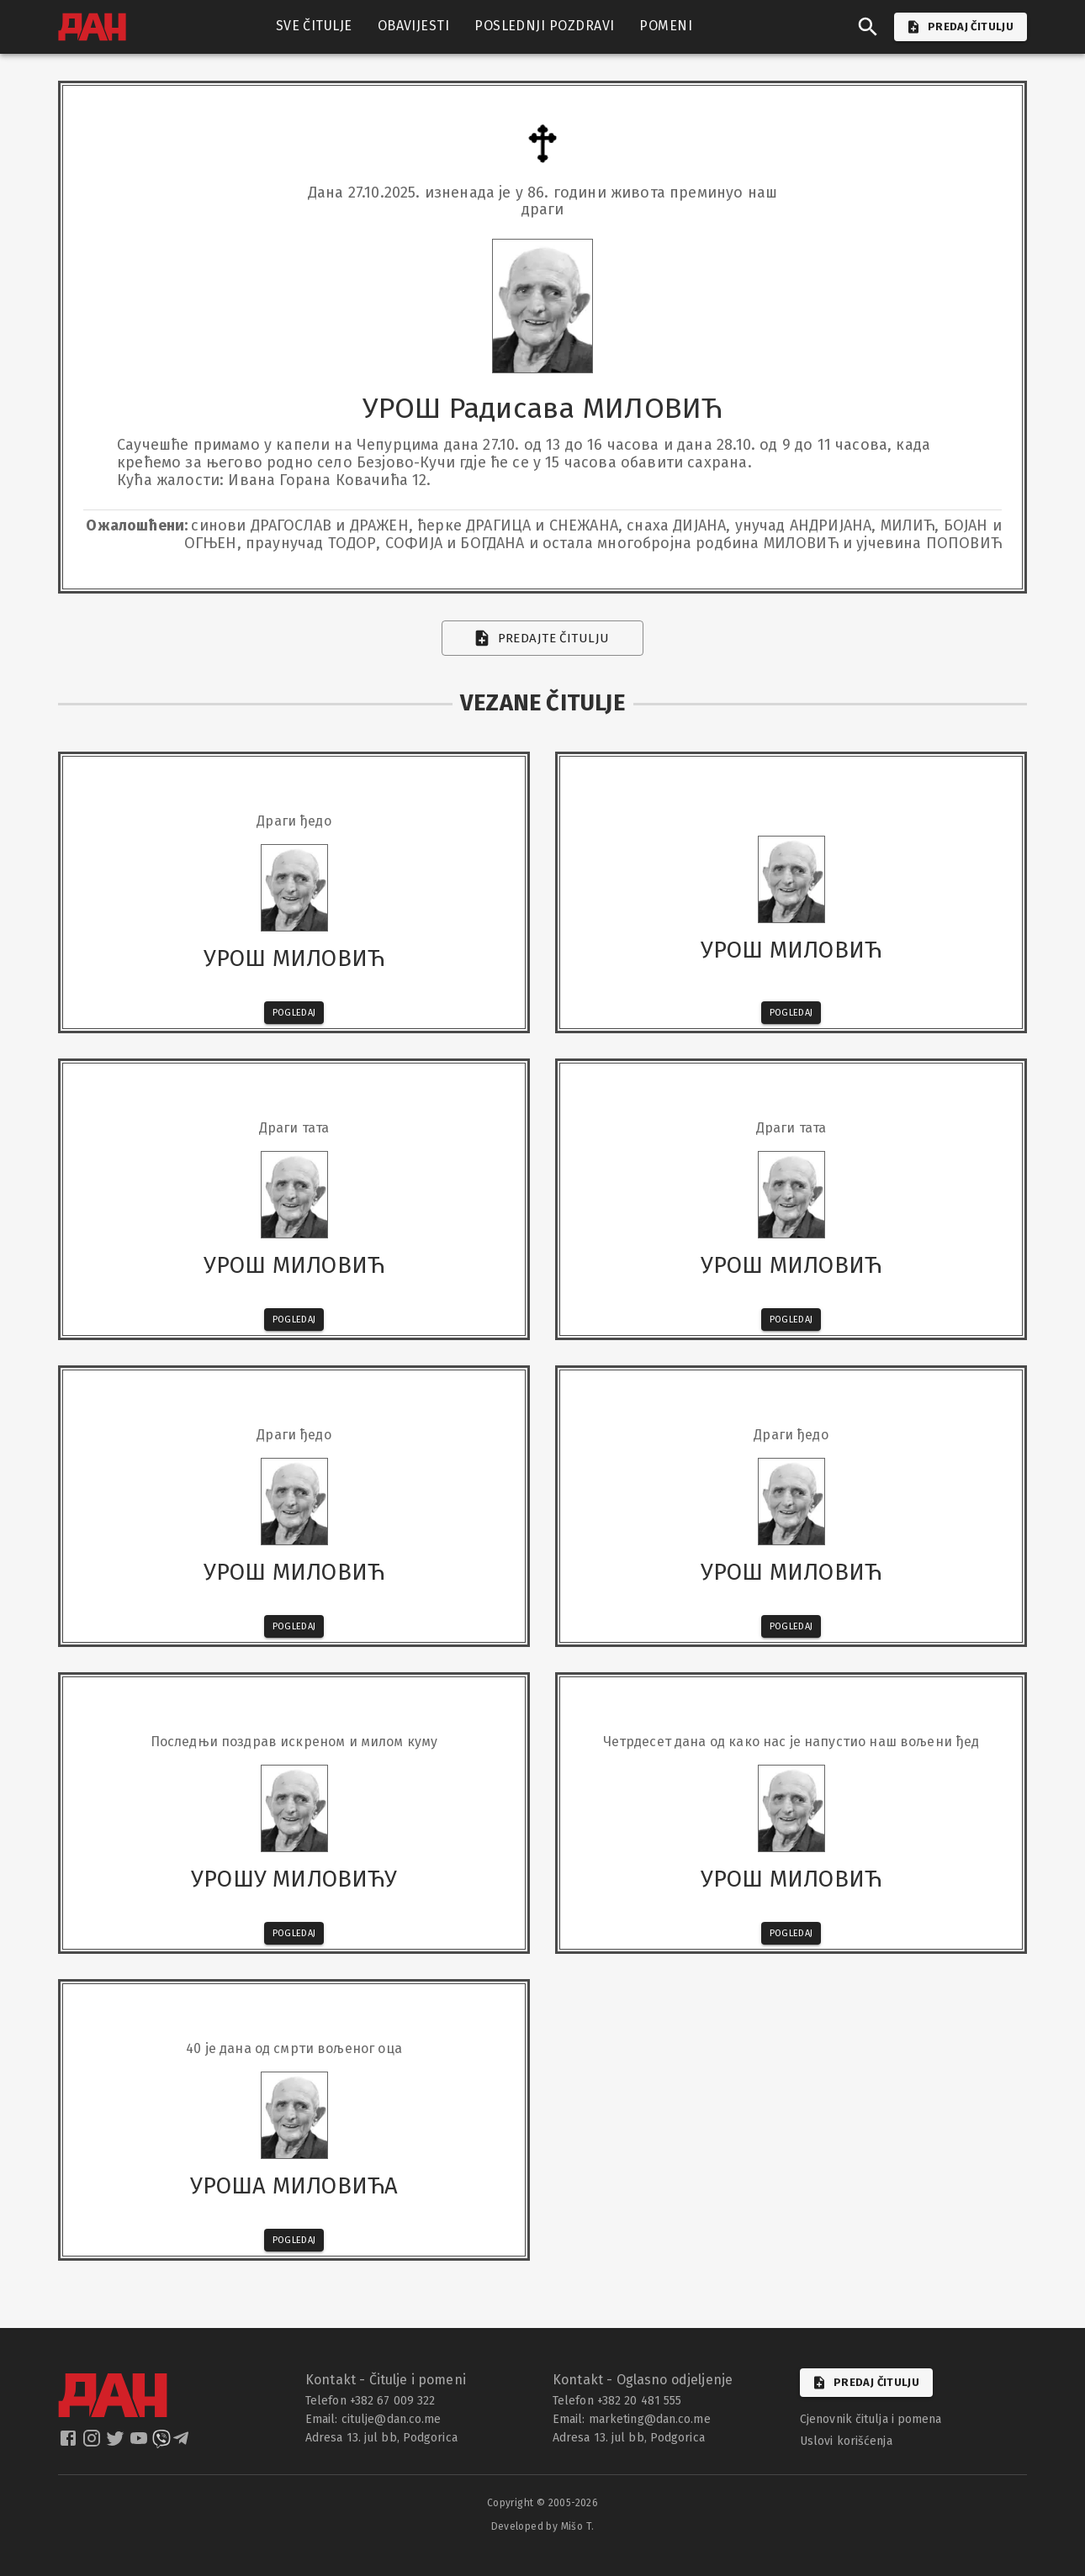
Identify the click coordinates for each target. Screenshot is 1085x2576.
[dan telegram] (182, 2444)
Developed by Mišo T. (543, 2526)
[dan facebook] (70, 2444)
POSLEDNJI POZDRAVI (544, 26)
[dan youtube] (140, 2444)
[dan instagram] (93, 2444)
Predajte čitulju (542, 638)
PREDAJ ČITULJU (960, 27)
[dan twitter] (117, 2444)
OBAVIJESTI (413, 26)
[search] (868, 27)
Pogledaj (294, 1012)
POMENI (665, 26)
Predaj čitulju (866, 2382)
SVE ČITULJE (314, 26)
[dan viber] (161, 2444)
